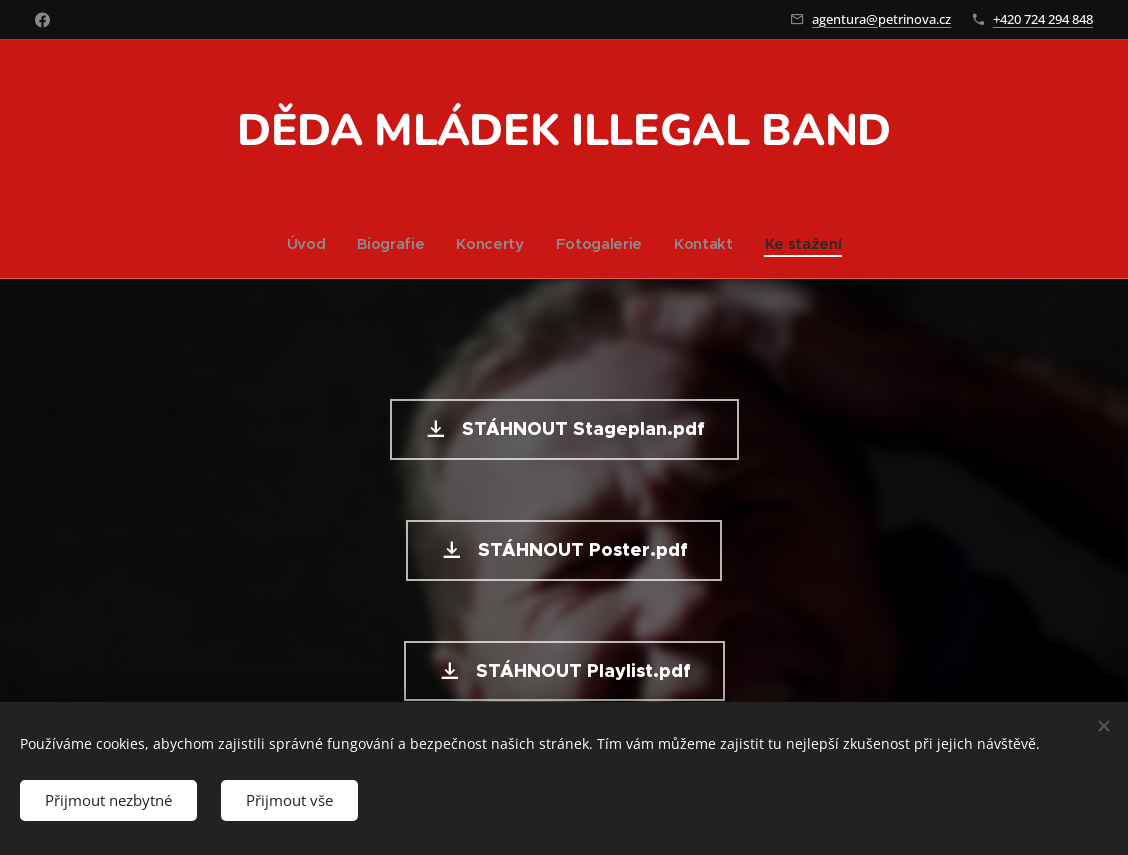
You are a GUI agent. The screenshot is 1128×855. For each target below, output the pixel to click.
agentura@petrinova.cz (881, 19)
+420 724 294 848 (1043, 19)
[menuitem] (307, 244)
